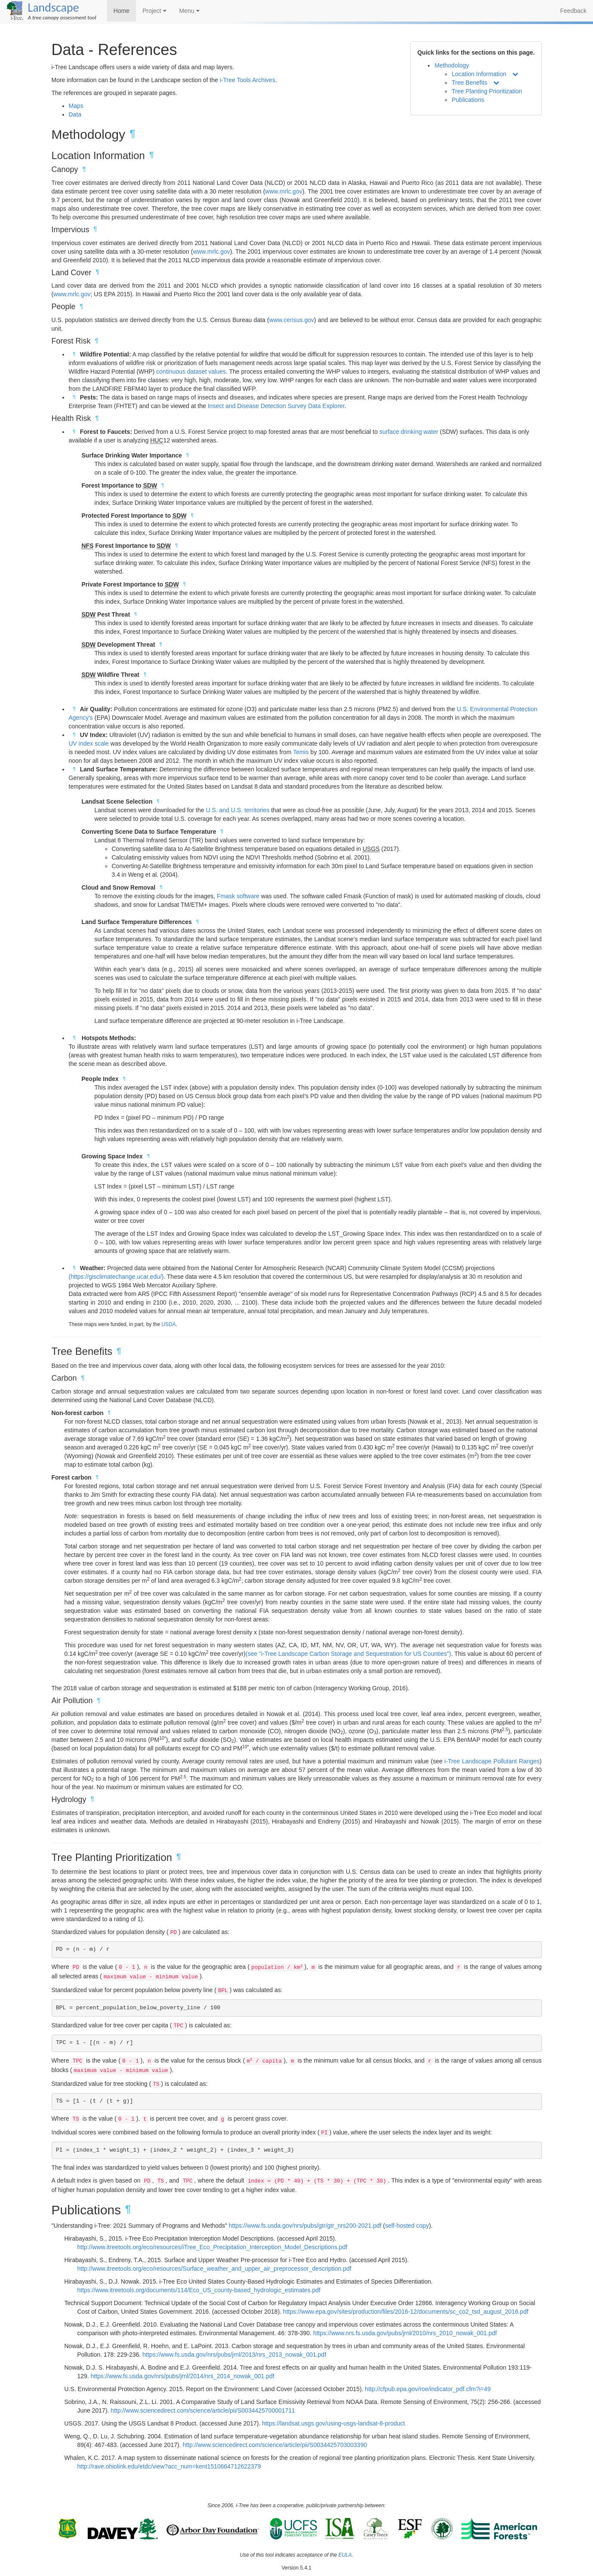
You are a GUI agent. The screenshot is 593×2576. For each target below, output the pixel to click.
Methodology (451, 65)
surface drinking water (408, 431)
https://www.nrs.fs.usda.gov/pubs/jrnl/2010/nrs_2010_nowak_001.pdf (405, 2333)
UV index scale (89, 743)
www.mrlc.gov (283, 191)
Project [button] (154, 10)
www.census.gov (291, 319)
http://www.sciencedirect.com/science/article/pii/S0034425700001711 (203, 2410)
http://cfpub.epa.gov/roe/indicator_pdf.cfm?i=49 (428, 2389)
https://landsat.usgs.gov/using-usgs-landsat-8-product (333, 2423)
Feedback (573, 10)
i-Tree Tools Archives (247, 80)
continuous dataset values (191, 371)
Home (121, 10)
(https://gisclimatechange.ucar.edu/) (116, 1276)
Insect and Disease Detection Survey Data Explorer (276, 405)
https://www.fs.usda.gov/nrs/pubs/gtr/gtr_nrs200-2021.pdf (305, 2225)
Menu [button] (189, 10)
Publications (468, 99)
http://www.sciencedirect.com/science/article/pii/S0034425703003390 (275, 2444)
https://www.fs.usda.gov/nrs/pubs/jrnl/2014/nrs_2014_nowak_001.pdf (182, 2376)
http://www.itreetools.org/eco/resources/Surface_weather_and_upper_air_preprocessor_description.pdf (214, 2268)
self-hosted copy (407, 2225)
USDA (169, 1324)
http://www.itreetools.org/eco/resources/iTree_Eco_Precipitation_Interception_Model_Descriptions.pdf (212, 2247)
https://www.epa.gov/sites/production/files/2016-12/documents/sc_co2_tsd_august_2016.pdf (405, 2311)
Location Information (479, 74)
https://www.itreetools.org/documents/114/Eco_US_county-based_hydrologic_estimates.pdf (199, 2290)
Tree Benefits (469, 82)
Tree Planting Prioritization (487, 91)
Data (75, 114)
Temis (301, 752)
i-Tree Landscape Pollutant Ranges (492, 1761)
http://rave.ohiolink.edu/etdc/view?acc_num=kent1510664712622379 (169, 2466)
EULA (345, 2555)
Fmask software (238, 896)
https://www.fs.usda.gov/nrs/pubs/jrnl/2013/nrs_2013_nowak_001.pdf (234, 2354)
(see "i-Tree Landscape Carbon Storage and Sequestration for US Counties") (348, 1653)
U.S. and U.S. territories (238, 810)
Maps (76, 105)
